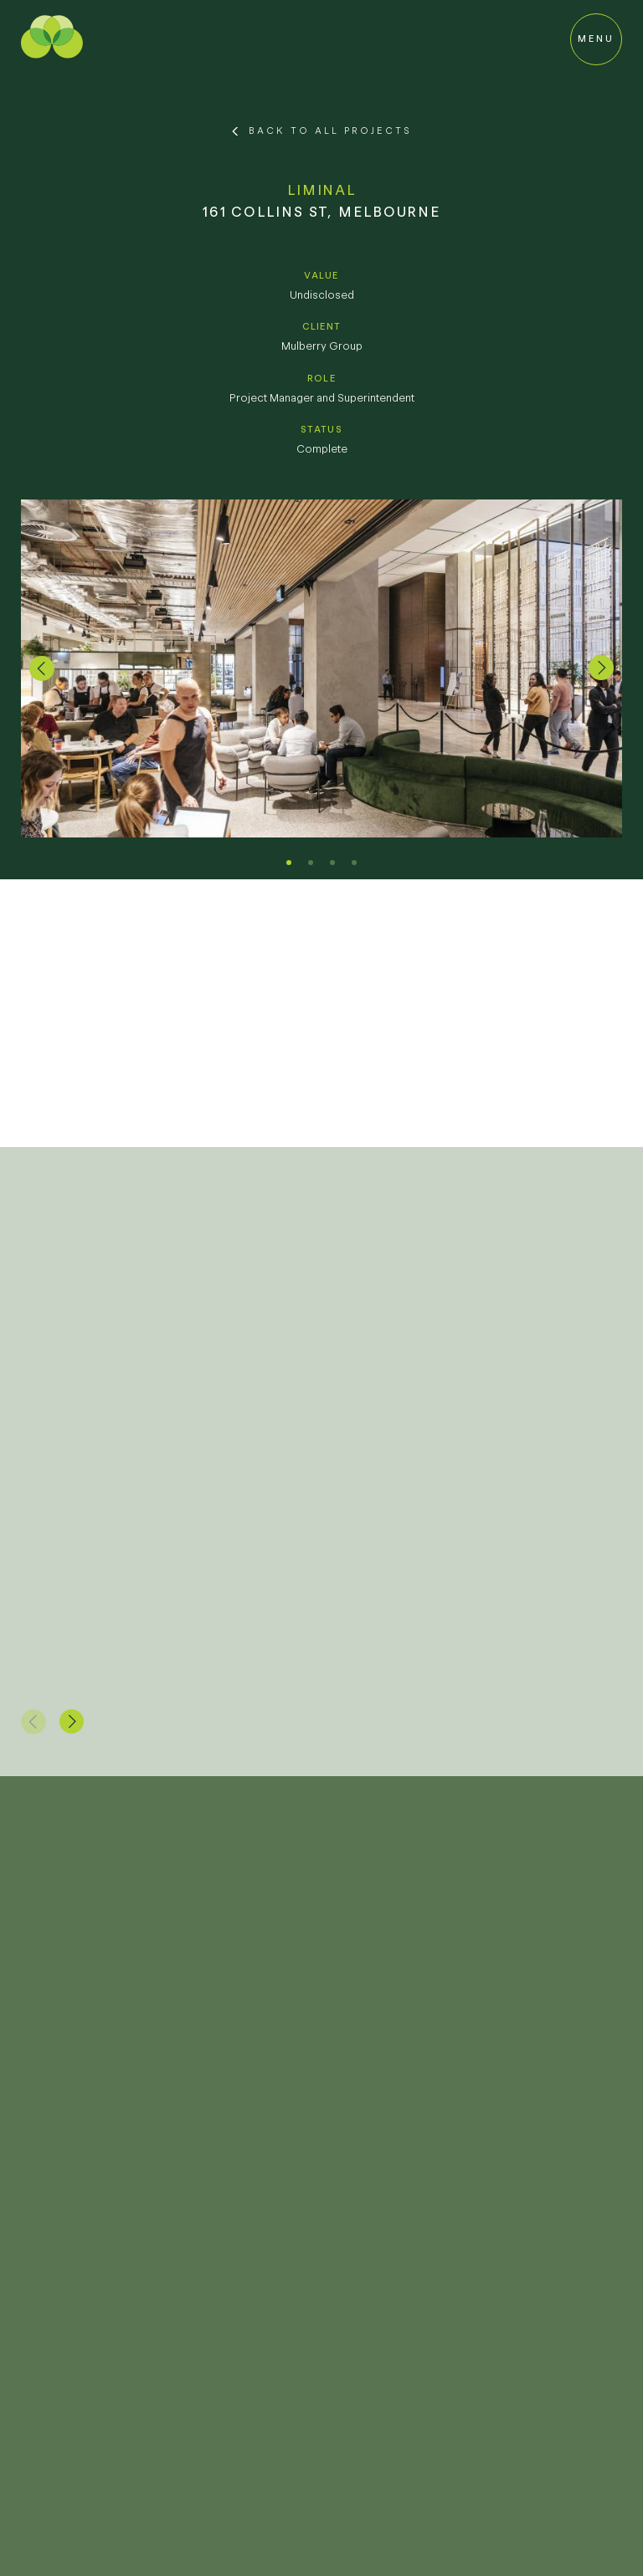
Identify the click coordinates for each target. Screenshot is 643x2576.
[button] (42, 668)
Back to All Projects (330, 130)
